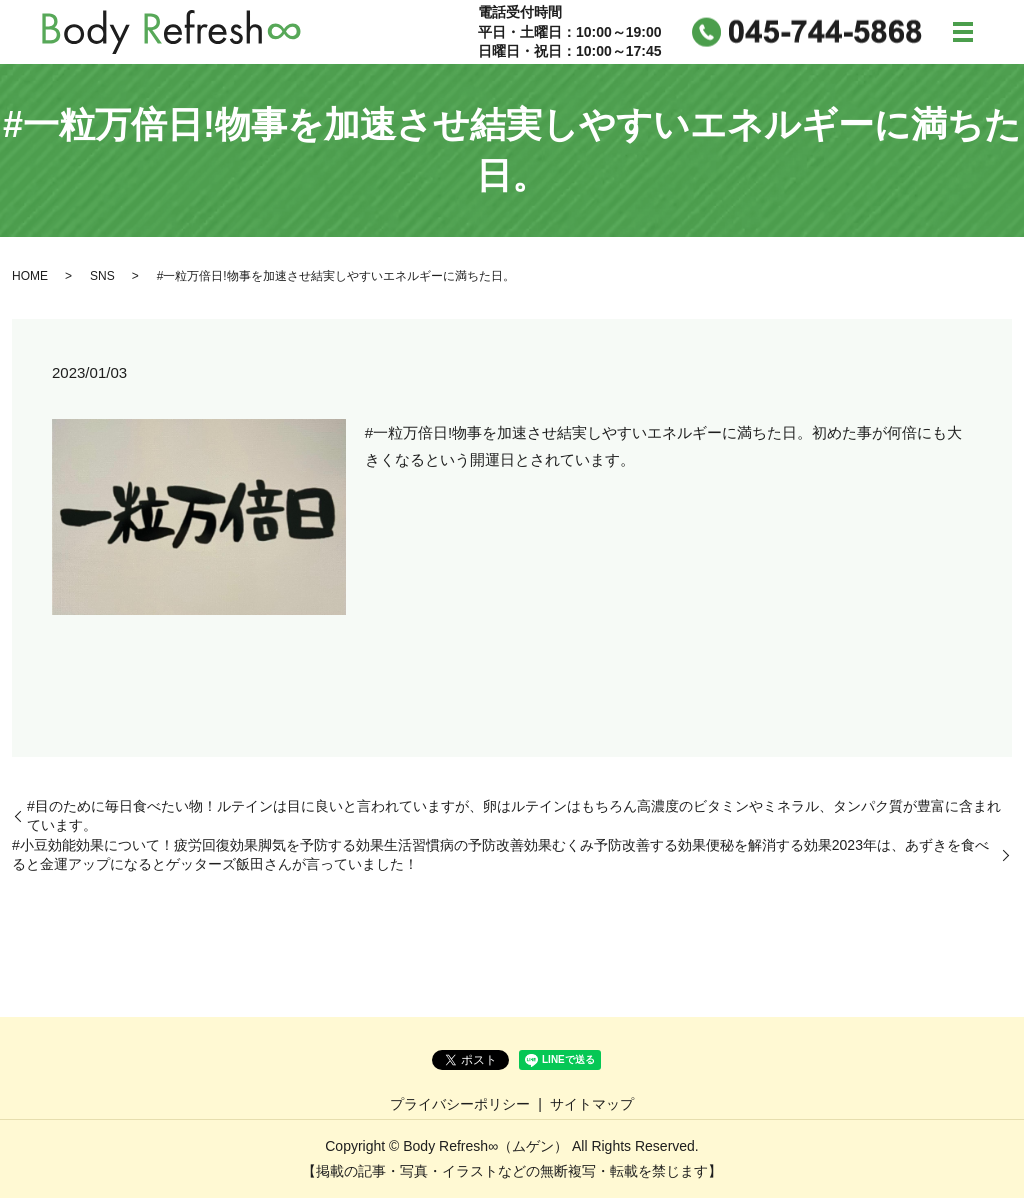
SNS (102, 277)
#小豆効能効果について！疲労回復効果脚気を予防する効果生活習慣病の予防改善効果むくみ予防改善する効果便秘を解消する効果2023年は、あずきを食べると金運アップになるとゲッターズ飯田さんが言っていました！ (500, 856)
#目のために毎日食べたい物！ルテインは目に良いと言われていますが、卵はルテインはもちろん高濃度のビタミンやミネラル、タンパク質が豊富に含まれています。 (514, 816)
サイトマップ (592, 1104)
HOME (30, 277)
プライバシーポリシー (460, 1104)
